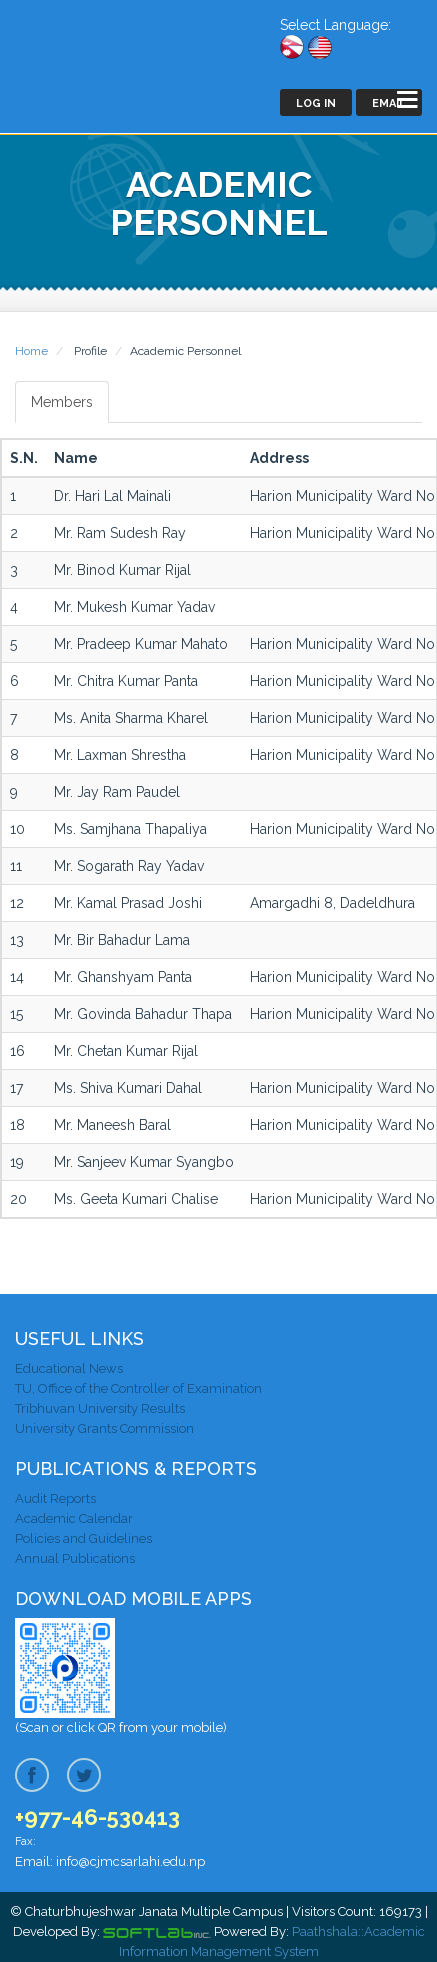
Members (62, 402)
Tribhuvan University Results (100, 1408)
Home (31, 351)
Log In (316, 103)
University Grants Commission (104, 1428)
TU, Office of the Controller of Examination (138, 1388)
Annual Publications (75, 1558)
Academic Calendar (74, 1518)
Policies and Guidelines (83, 1538)
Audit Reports (55, 1498)
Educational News (69, 1368)
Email (389, 103)
